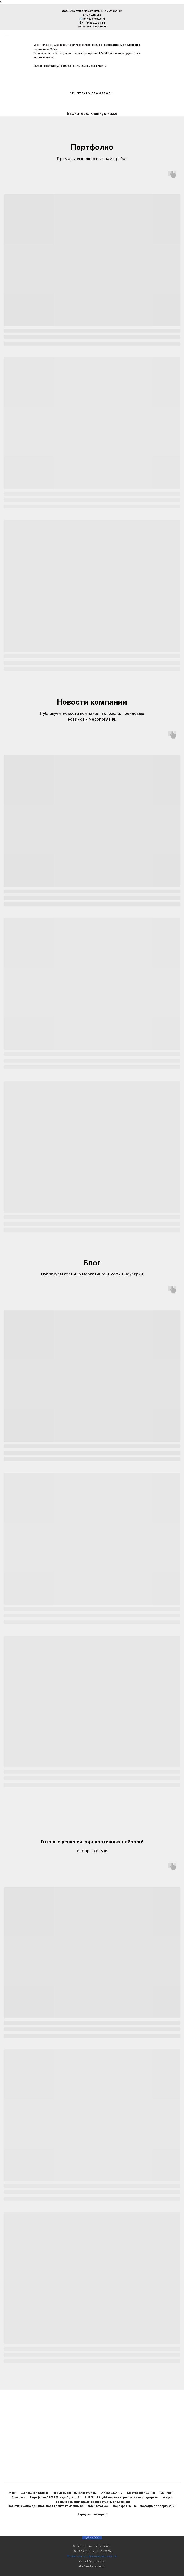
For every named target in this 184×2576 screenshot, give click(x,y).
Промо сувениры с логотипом (74, 2492)
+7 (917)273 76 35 (92, 2561)
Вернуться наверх (92, 2514)
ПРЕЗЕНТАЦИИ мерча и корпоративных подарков (121, 2497)
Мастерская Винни (141, 2492)
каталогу (52, 65)
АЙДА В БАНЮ (111, 2492)
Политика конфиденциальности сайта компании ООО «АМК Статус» (58, 2506)
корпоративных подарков (120, 44)
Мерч (13, 2492)
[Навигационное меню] (6, 35)
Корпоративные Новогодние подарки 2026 (144, 2506)
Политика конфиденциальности (92, 2556)
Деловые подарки (34, 2492)
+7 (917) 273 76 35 (95, 26)
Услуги (167, 2497)
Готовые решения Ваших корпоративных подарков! (92, 2501)
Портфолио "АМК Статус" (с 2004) (55, 2497)
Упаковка (18, 2497)
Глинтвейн (167, 2492)
